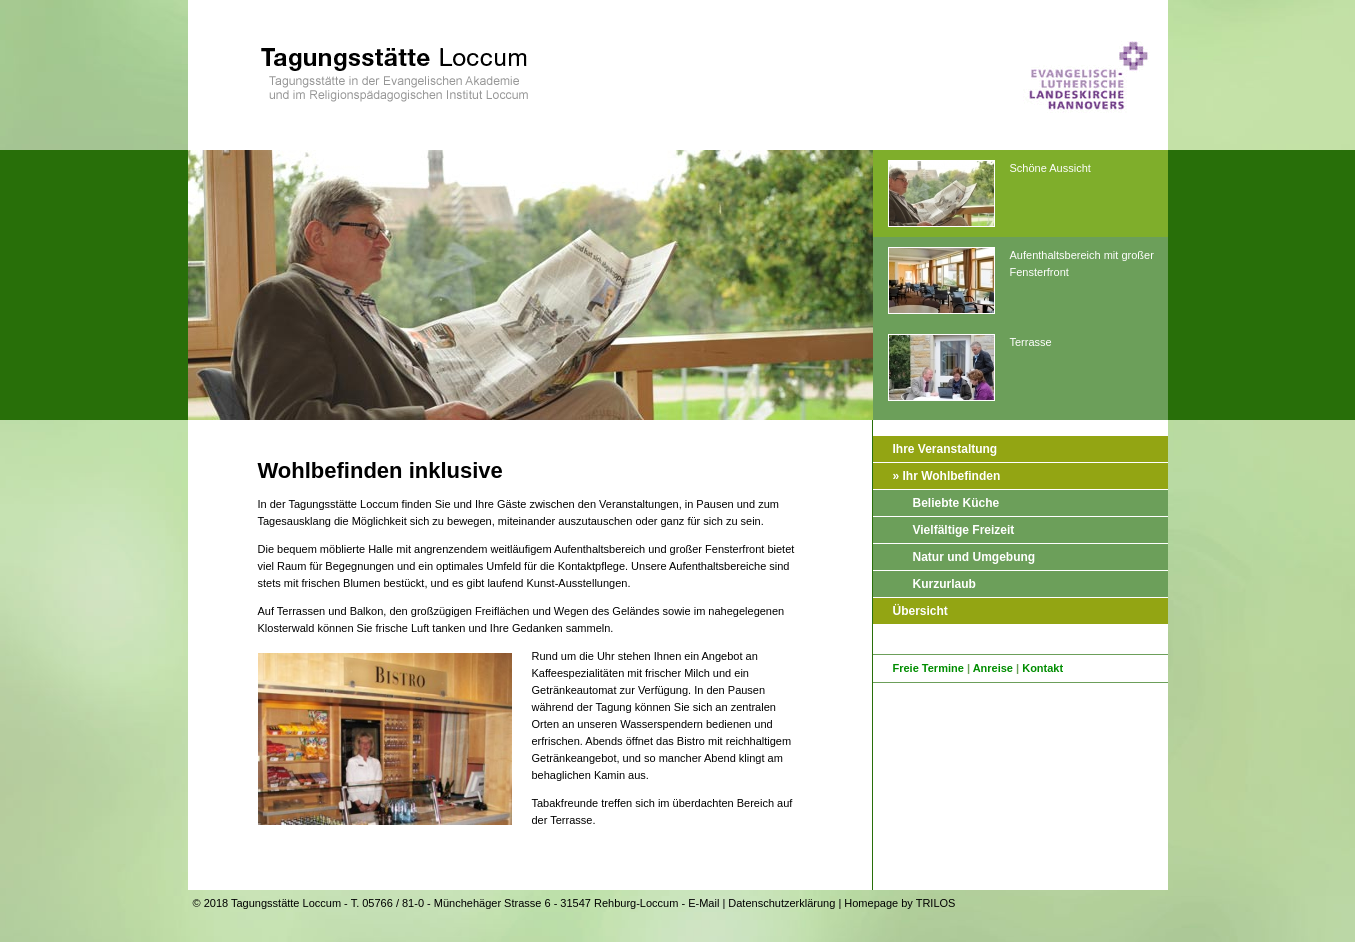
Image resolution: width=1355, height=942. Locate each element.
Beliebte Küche (956, 503)
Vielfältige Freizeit (964, 530)
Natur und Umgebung (974, 557)
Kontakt (1042, 668)
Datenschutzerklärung (781, 903)
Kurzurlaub (944, 584)
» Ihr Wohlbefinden (947, 476)
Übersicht (920, 611)
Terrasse (970, 368)
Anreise (993, 668)
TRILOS (936, 903)
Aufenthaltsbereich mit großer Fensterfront (1021, 281)
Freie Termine (928, 668)
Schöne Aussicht (989, 194)
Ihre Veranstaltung (945, 449)
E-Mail (703, 903)
